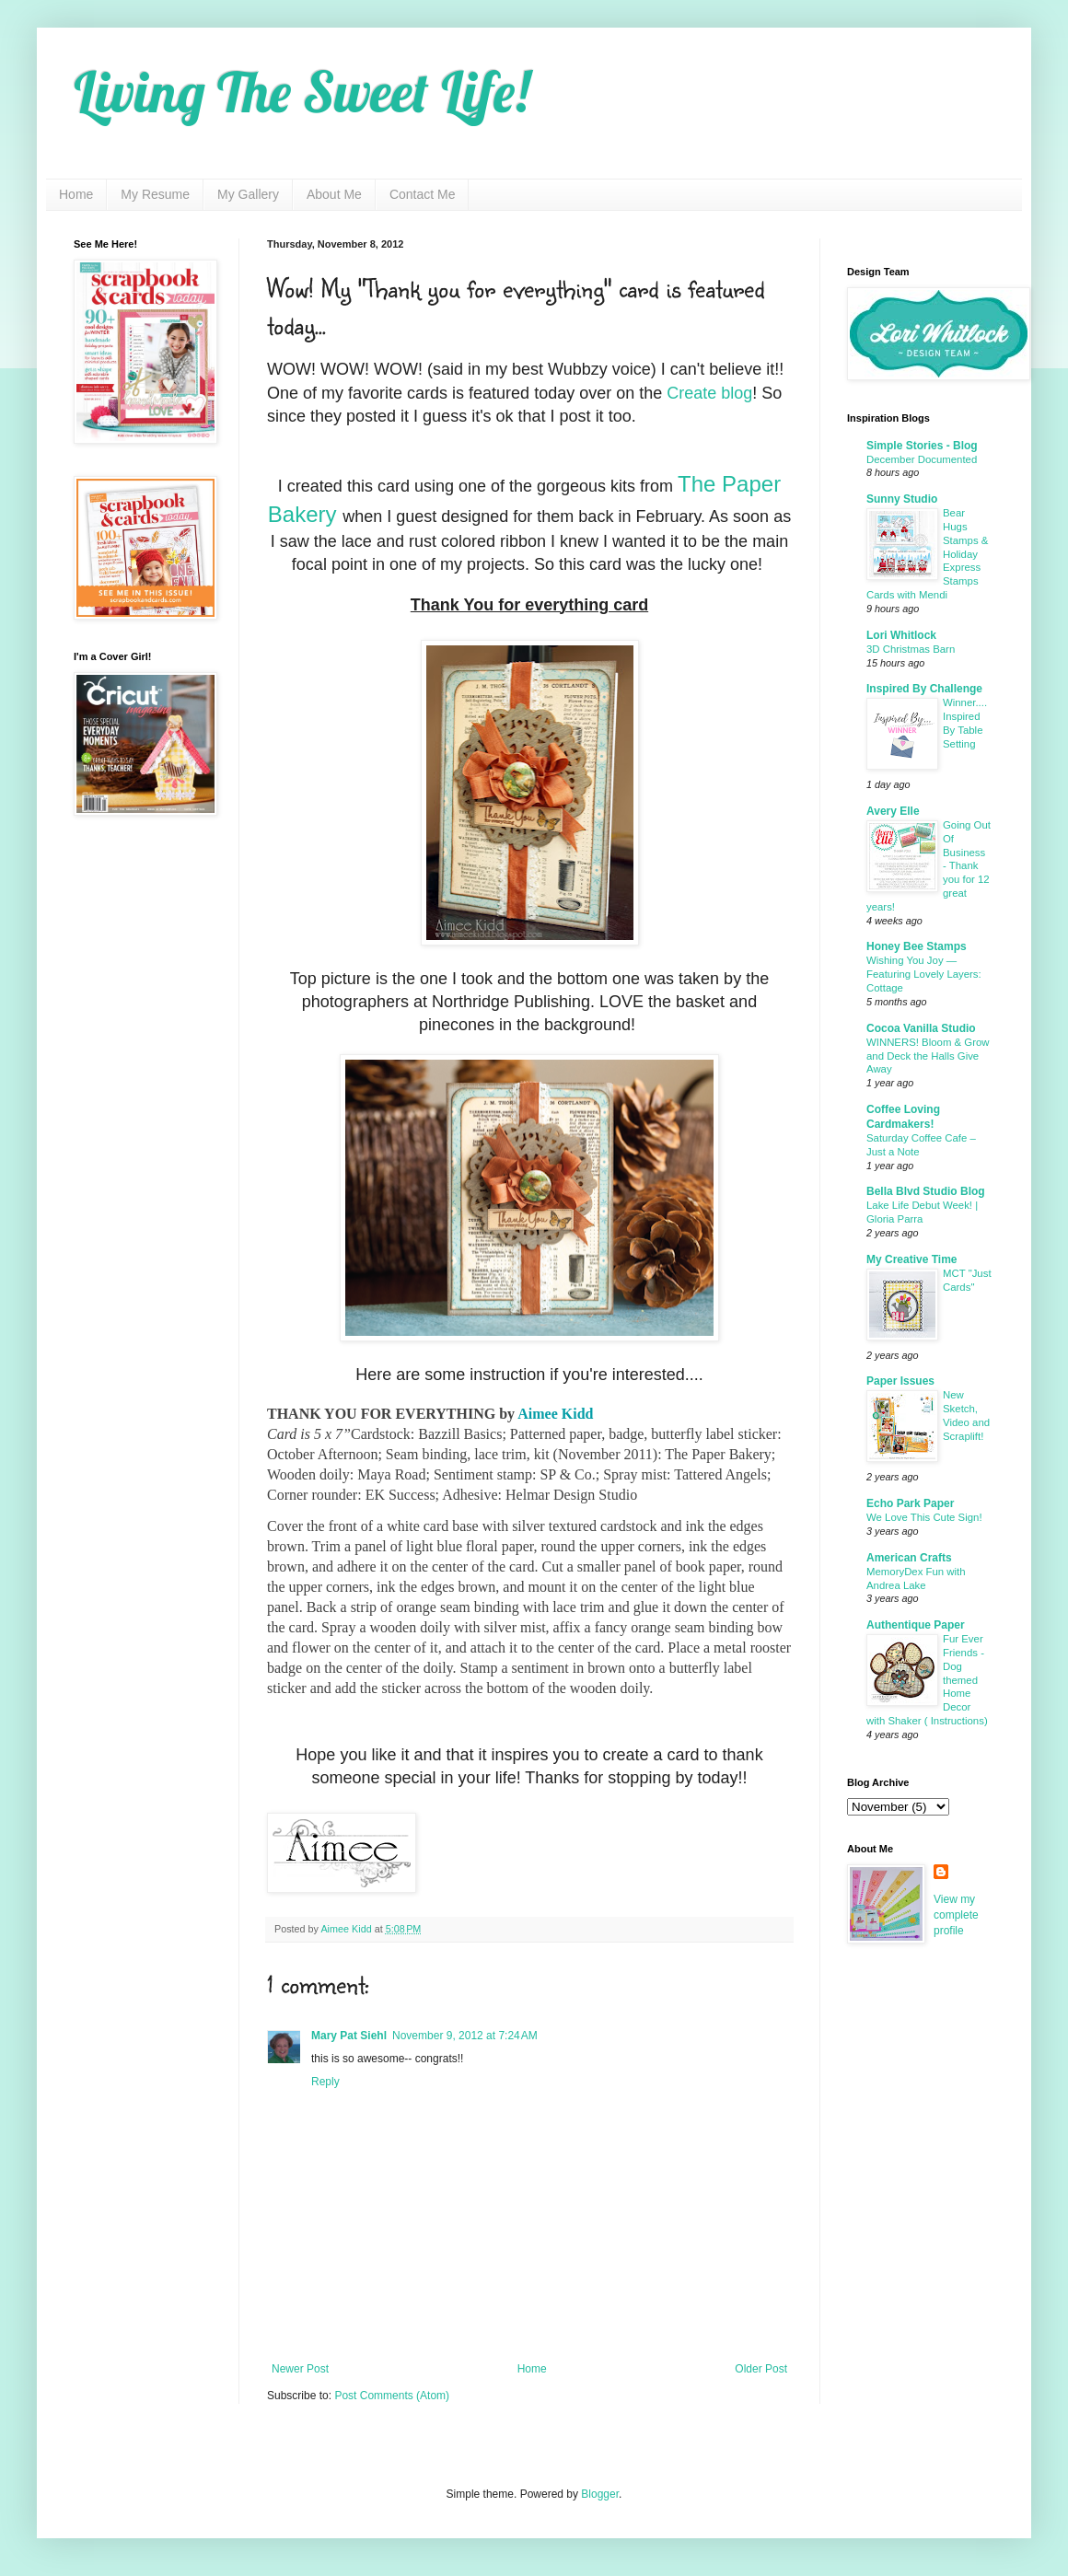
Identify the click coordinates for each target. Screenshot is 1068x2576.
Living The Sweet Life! (301, 91)
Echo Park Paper (910, 1503)
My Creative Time (912, 1259)
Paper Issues (900, 1381)
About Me (334, 194)
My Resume (155, 194)
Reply (325, 2081)
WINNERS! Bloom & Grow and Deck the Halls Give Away (928, 1056)
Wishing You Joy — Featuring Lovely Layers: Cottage (923, 974)
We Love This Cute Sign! (924, 1517)
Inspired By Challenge (924, 688)
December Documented (921, 459)
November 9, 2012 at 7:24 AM (465, 2035)
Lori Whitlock (901, 635)
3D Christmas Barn (910, 649)
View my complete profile (956, 1915)
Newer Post (300, 2368)
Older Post (761, 2368)
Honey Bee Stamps (916, 946)
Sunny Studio (901, 499)
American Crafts (909, 1557)
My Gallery (248, 194)
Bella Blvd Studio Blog (925, 1191)
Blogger (600, 2494)
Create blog (709, 393)
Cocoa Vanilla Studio (921, 1028)
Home (76, 194)
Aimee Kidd (555, 1413)
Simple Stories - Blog (922, 445)
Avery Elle (893, 811)
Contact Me (422, 194)
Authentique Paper (915, 1625)
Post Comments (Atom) (391, 2395)
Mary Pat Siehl (349, 2035)
